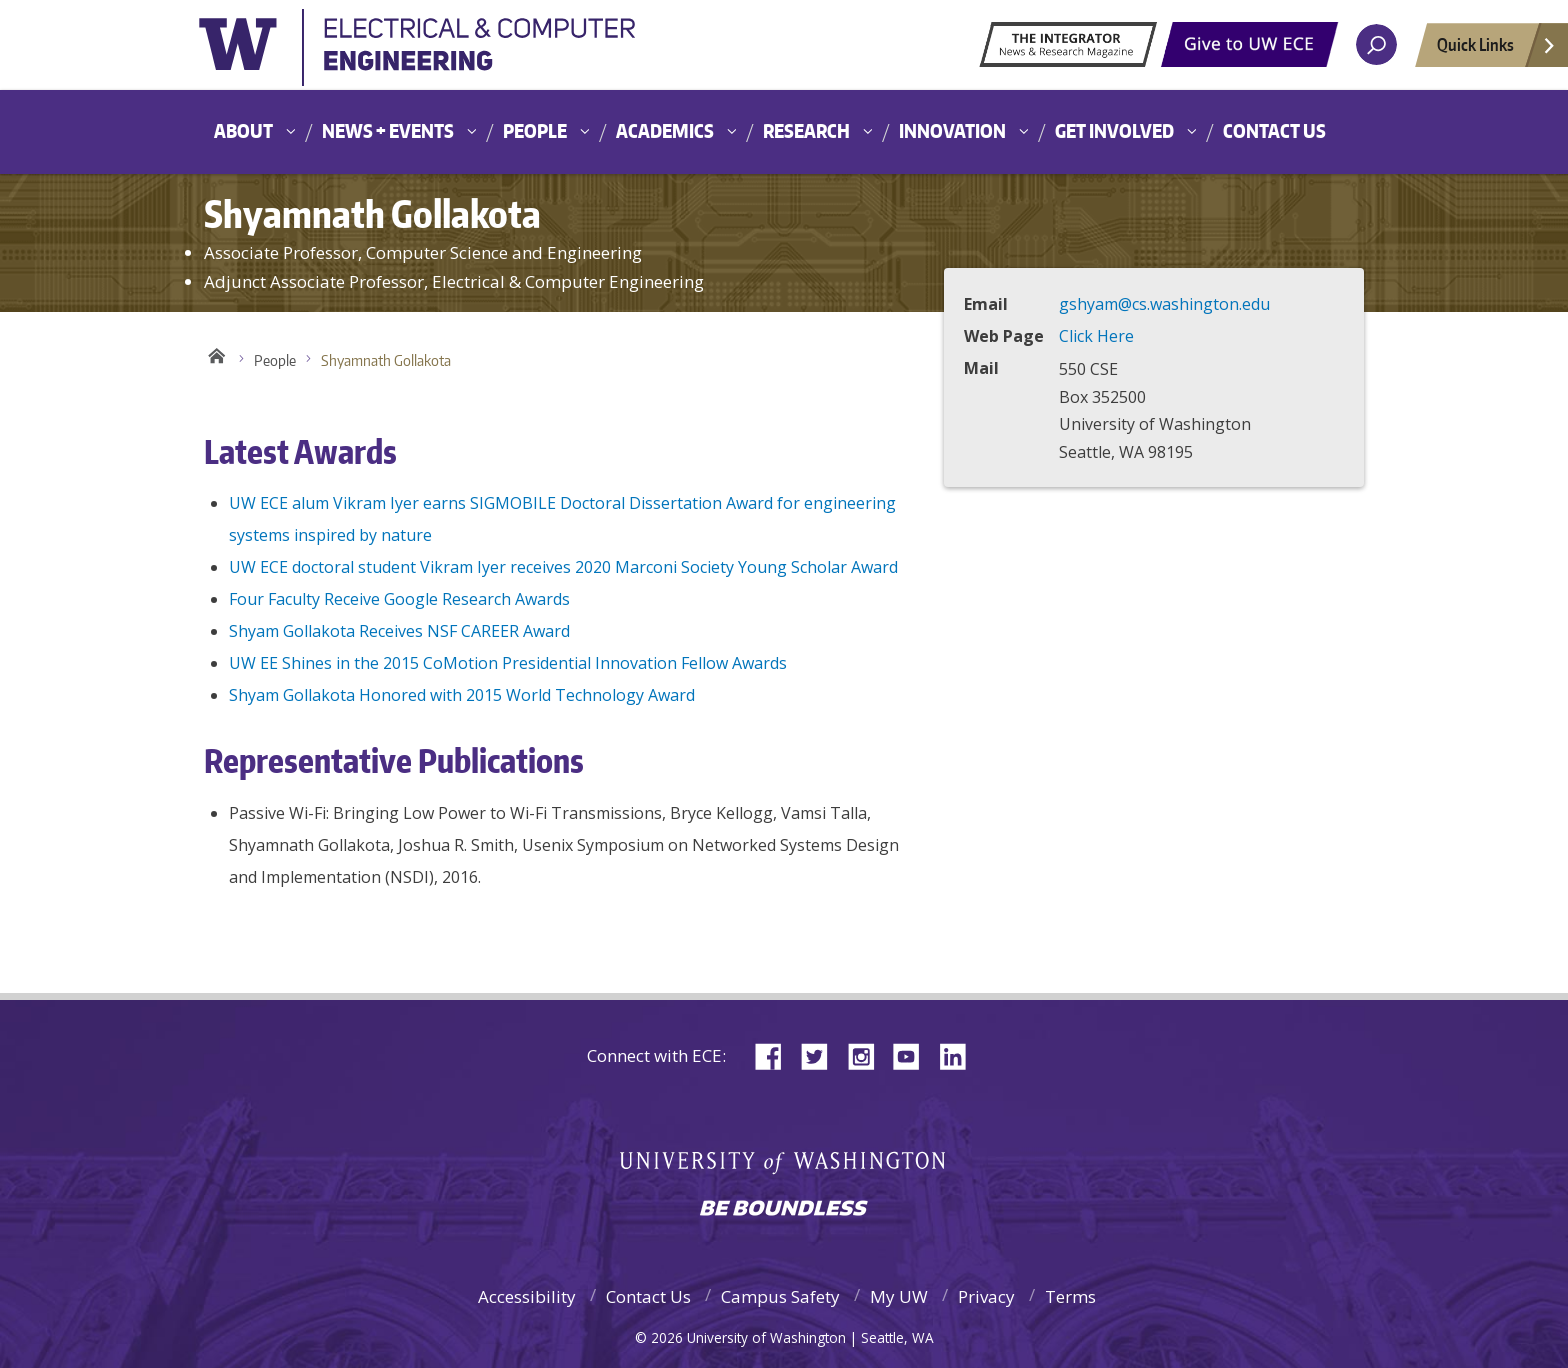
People (535, 130)
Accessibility (527, 1296)
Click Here (1096, 336)
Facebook (776, 1054)
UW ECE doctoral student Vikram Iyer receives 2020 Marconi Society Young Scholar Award (563, 567)
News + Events (388, 130)
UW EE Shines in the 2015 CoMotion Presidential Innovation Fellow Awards (508, 663)
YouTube (914, 1054)
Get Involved (1114, 130)
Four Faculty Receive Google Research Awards (399, 599)
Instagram (868, 1054)
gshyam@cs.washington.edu (1164, 304)
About (243, 130)
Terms (1070, 1296)
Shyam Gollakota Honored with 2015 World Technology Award (462, 695)
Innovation (952, 130)
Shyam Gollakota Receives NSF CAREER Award (399, 631)
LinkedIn (960, 1054)
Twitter (822, 1054)
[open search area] (1376, 44)
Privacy (986, 1296)
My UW (899, 1296)
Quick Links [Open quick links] (1497, 50)
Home (216, 356)
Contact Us (1274, 130)
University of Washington (419, 54)
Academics (665, 130)
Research (806, 130)
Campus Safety (780, 1296)
